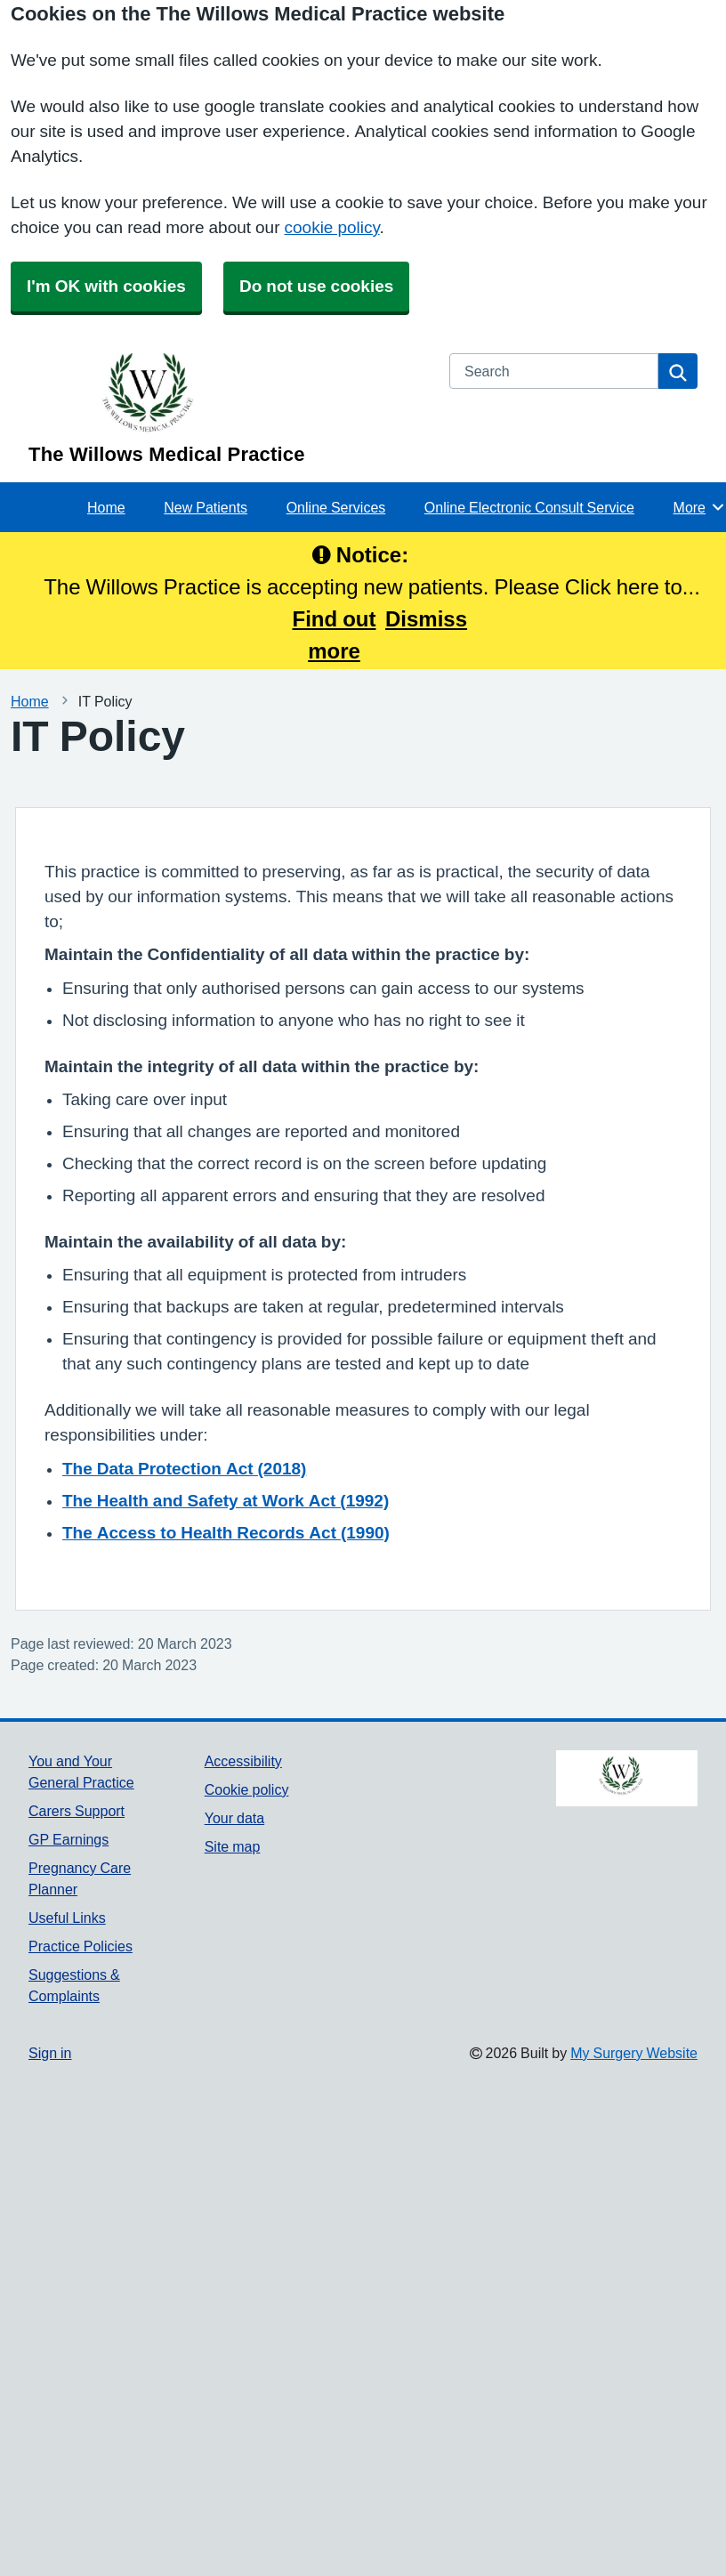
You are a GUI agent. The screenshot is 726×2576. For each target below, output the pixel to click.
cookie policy (332, 227)
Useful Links (67, 1917)
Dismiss (426, 618)
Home (106, 507)
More (700, 507)
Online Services (336, 507)
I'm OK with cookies (106, 286)
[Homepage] (228, 408)
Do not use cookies (316, 286)
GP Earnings (68, 1839)
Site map (233, 1846)
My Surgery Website (634, 2053)
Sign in (49, 2053)
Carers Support (76, 1811)
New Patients (205, 507)
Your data (234, 1818)
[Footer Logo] (627, 1778)
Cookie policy (247, 1789)
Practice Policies (80, 1946)
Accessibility (243, 1761)
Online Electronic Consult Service (529, 507)
